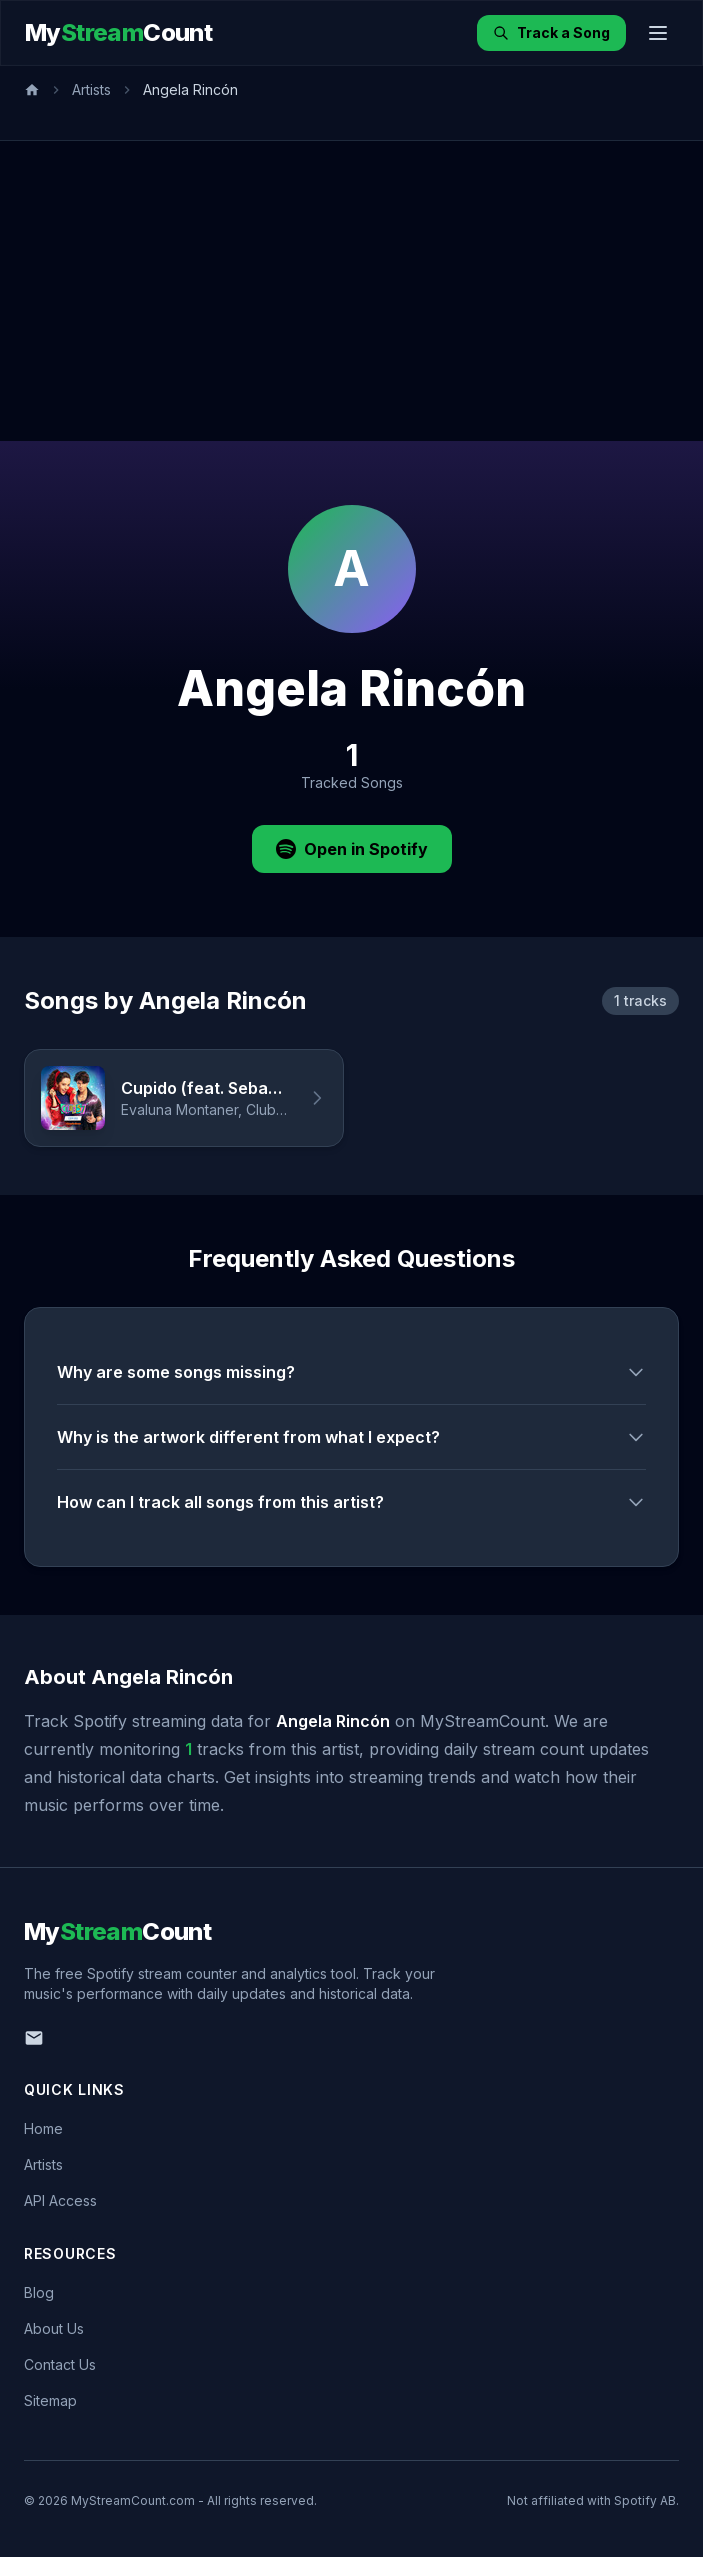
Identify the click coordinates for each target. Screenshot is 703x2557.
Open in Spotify (352, 849)
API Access (60, 2200)
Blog (39, 2292)
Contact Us (60, 2364)
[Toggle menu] (658, 33)
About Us (54, 2328)
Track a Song (551, 32)
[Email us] (34, 2038)
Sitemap (50, 2400)
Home (43, 2128)
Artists (91, 89)
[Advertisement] (351, 291)
